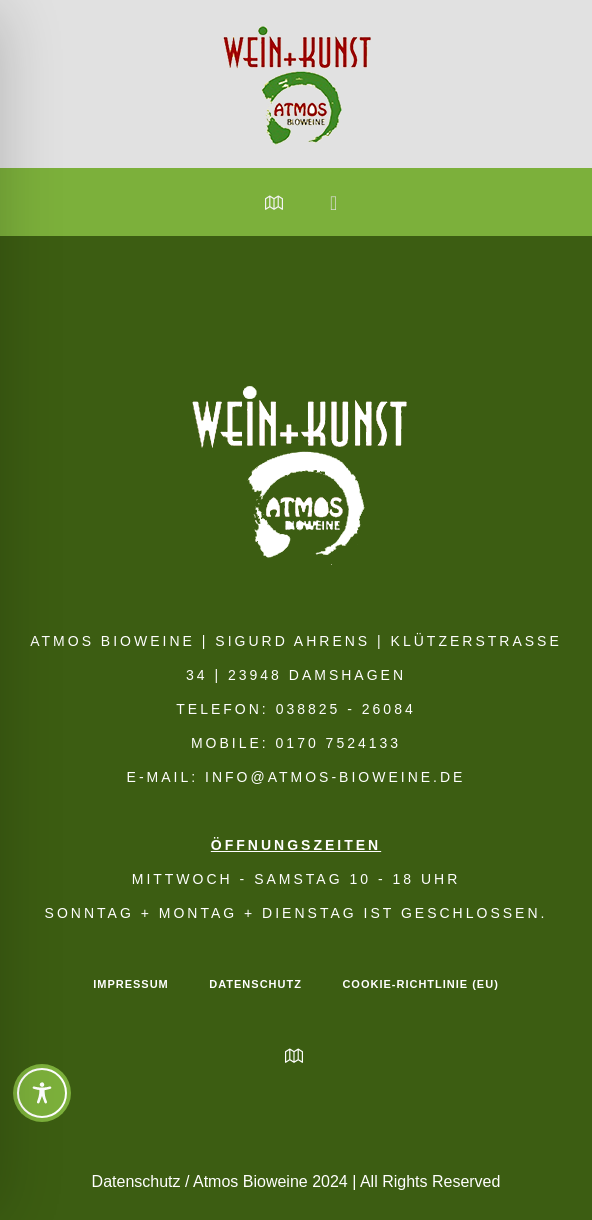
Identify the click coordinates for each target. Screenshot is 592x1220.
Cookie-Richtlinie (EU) (420, 984)
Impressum (131, 984)
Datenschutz (255, 984)
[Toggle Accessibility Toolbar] (42, 1093)
